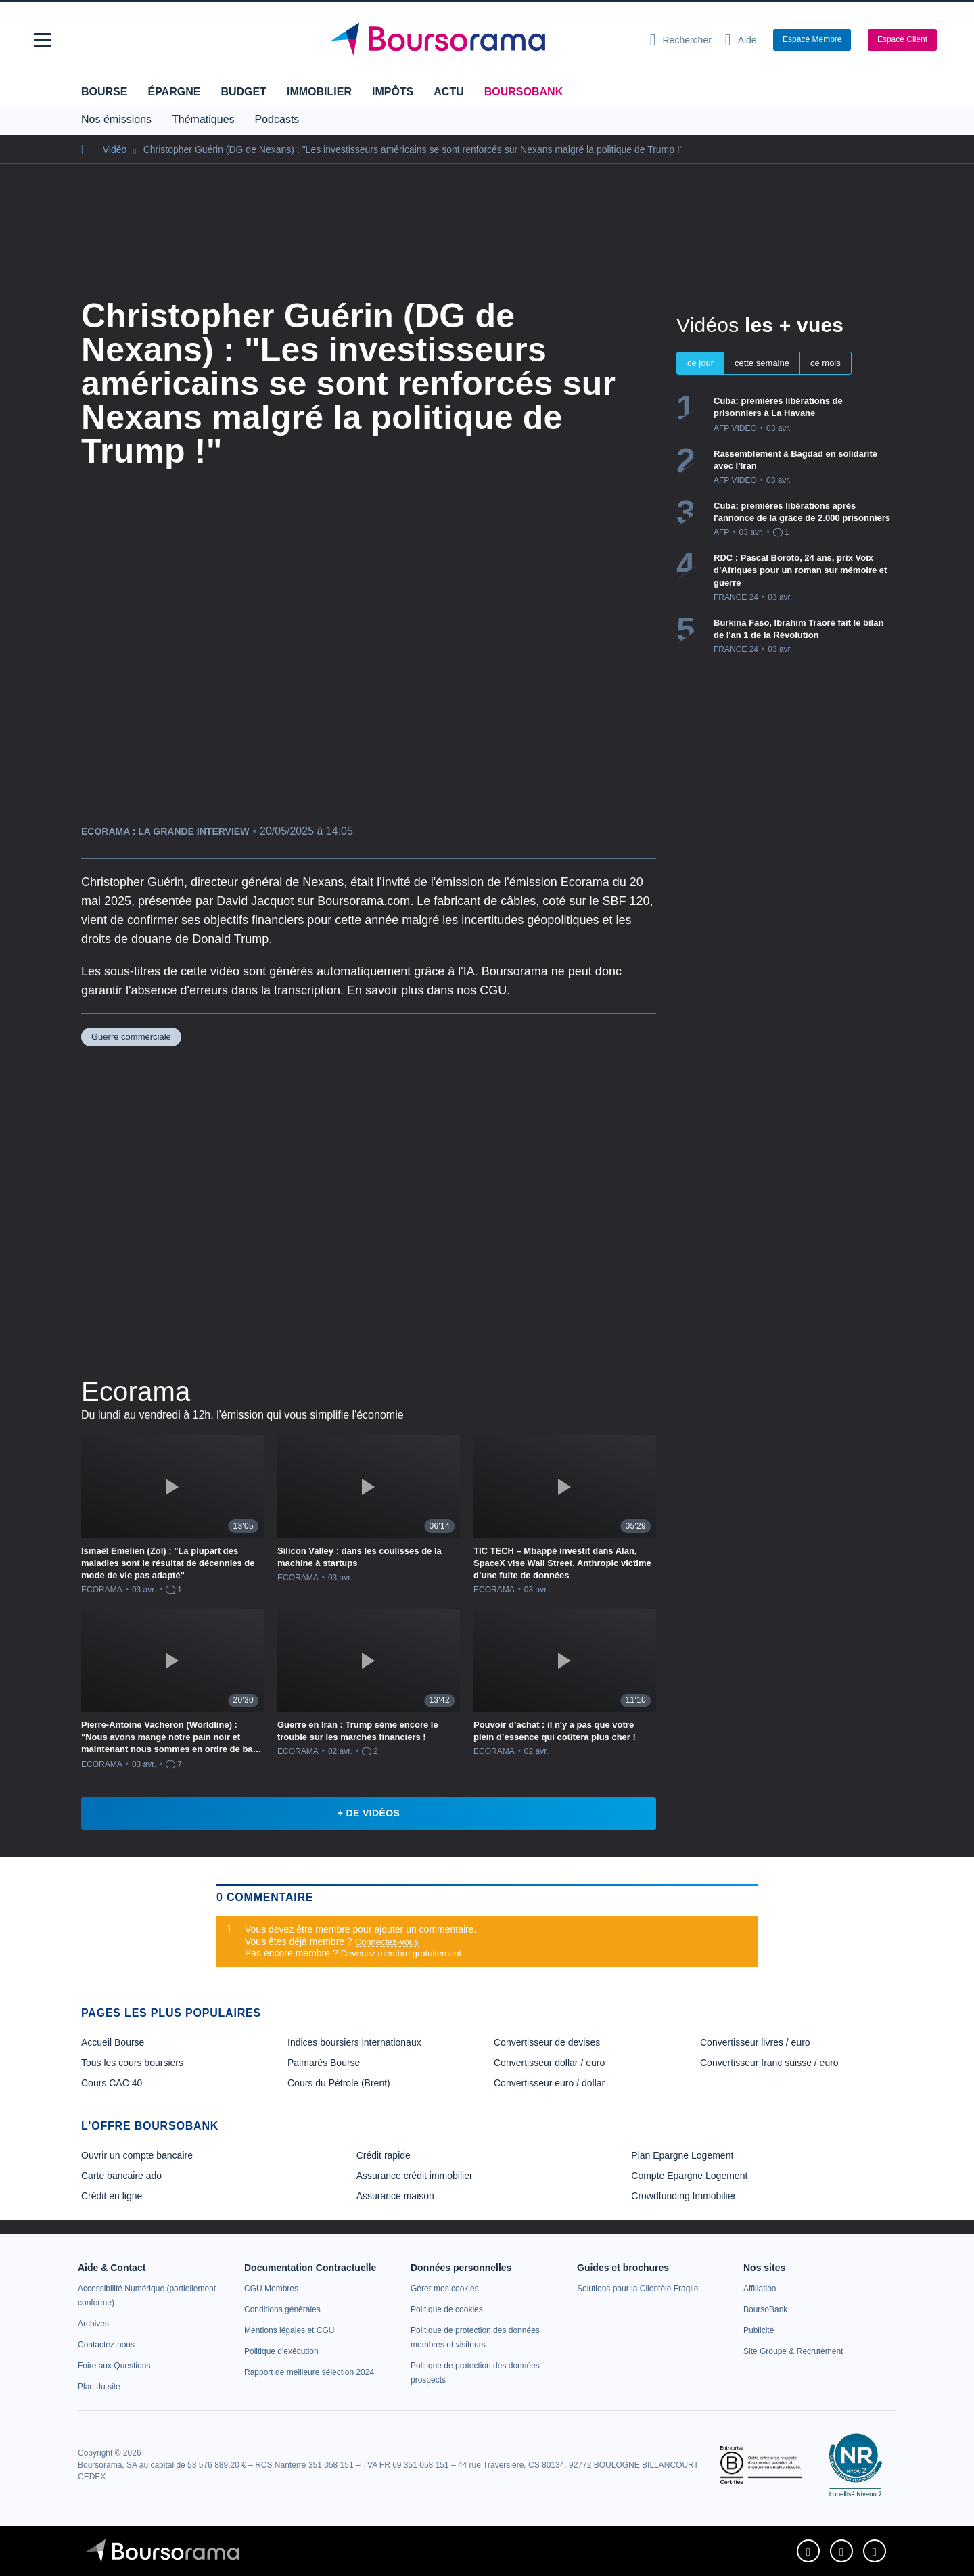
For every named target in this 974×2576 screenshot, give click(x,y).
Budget (243, 91)
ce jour (700, 363)
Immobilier (319, 91)
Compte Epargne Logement (689, 2175)
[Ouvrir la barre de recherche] (681, 40)
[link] (93, 2323)
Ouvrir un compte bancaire (137, 2155)
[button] (42, 40)
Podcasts (277, 119)
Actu (448, 91)
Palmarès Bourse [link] (323, 2062)
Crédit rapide (383, 2155)
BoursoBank (523, 91)
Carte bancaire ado (121, 2175)
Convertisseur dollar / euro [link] (549, 2062)
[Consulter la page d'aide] (741, 40)
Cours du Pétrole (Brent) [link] (338, 2082)
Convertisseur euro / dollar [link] (549, 2082)
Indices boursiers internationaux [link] (354, 2042)
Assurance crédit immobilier (414, 2175)
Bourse (104, 91)
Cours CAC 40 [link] (111, 2082)
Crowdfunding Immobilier (683, 2195)
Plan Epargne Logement (682, 2155)
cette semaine (762, 363)
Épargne (173, 91)
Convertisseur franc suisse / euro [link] (769, 2062)
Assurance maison (395, 2195)
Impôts (392, 91)
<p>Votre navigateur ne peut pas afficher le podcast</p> (368, 1209)
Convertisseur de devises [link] (547, 2042)
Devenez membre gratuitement (401, 1953)
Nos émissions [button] (116, 119)
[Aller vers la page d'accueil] (481, 40)
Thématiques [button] (203, 119)
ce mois (825, 363)
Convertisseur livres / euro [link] (755, 2042)
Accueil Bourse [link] (112, 2042)
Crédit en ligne (111, 2195)
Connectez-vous (387, 1942)
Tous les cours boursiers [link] (132, 2062)
